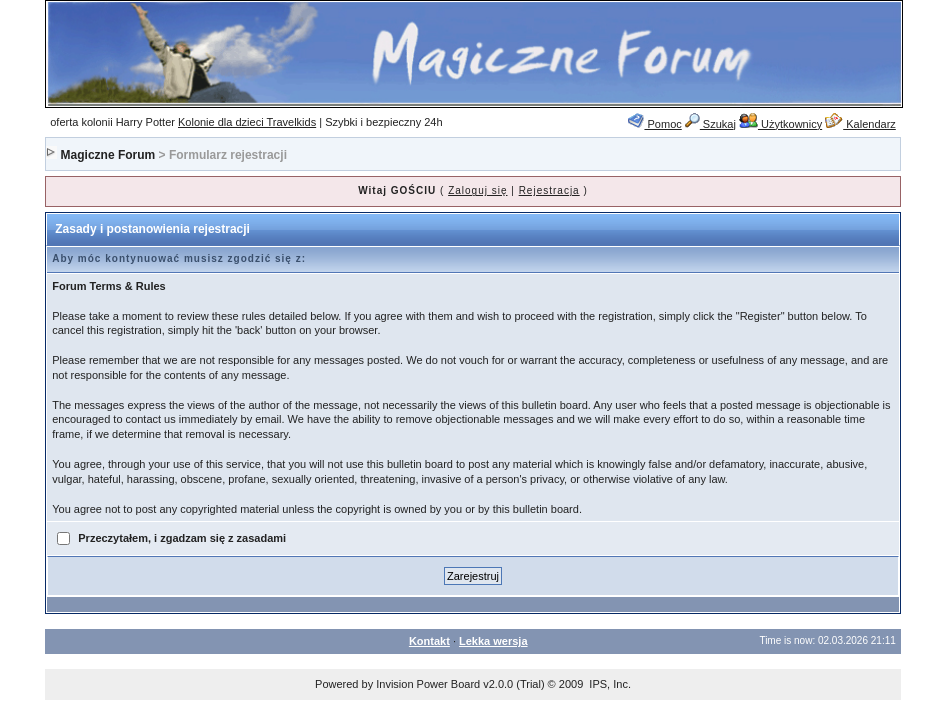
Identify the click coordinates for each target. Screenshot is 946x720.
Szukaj (710, 124)
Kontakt (429, 641)
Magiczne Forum (108, 155)
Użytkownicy (780, 124)
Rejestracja (549, 190)
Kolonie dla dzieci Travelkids (247, 122)
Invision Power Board (428, 684)
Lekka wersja (493, 641)
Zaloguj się (477, 190)
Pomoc (654, 124)
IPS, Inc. (610, 684)
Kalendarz (860, 124)
